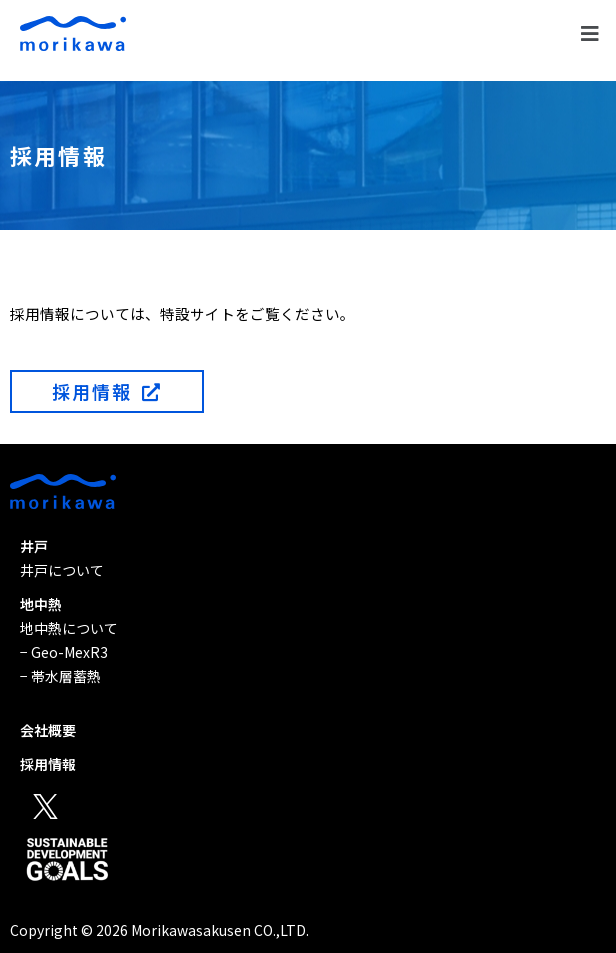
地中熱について (69, 628)
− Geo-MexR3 (64, 652)
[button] (590, 33)
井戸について (62, 570)
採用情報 (48, 764)
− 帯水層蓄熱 (60, 676)
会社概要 (48, 730)
